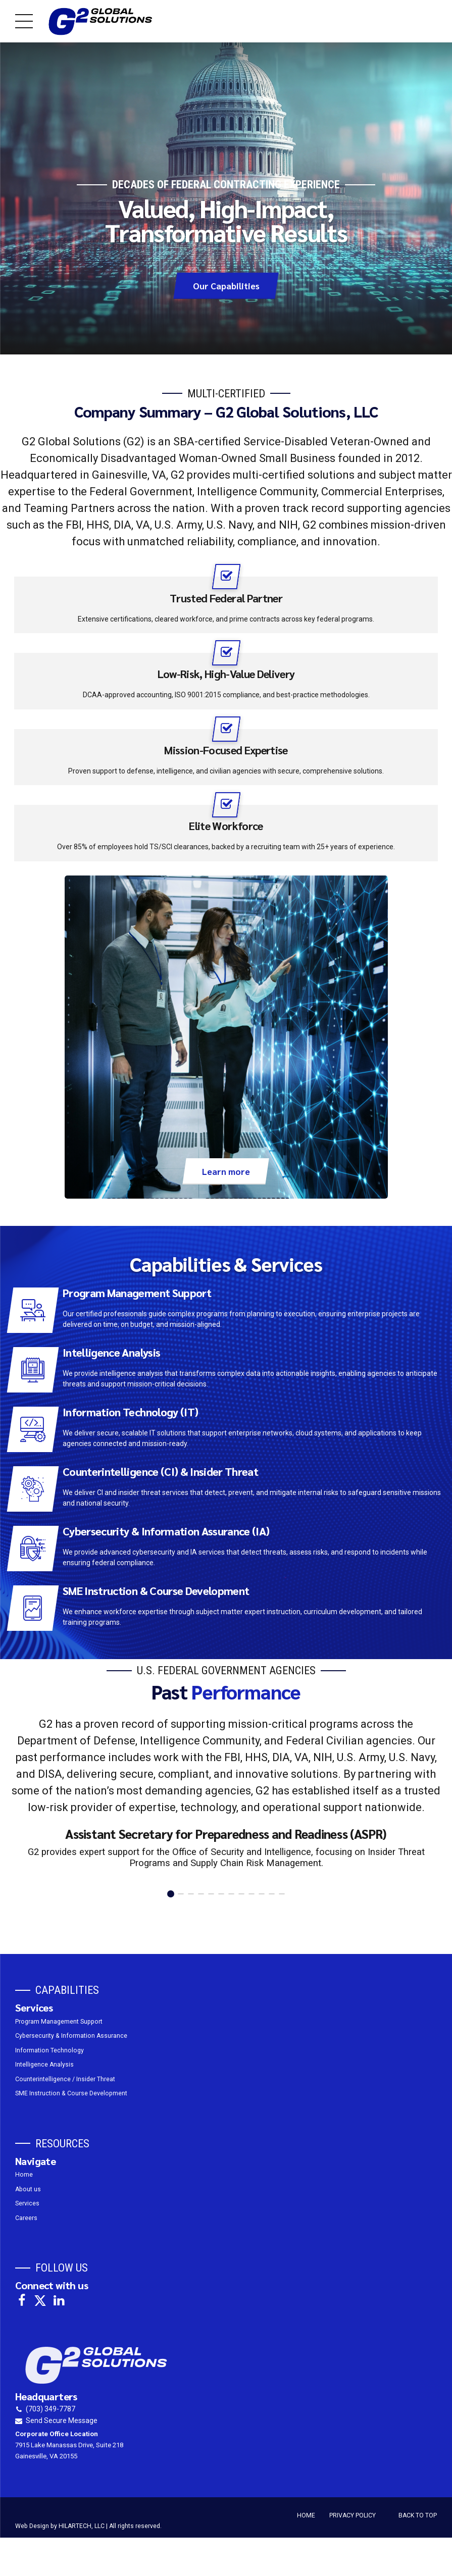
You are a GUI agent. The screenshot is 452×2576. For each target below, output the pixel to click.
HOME (306, 2515)
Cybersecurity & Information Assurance (71, 2036)
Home (24, 2175)
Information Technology (49, 2050)
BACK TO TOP (417, 2515)
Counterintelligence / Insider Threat (65, 2079)
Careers (26, 2218)
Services (27, 2203)
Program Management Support (59, 2022)
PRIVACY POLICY (352, 2515)
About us (28, 2189)
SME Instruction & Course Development (71, 2093)
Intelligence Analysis (44, 2065)
